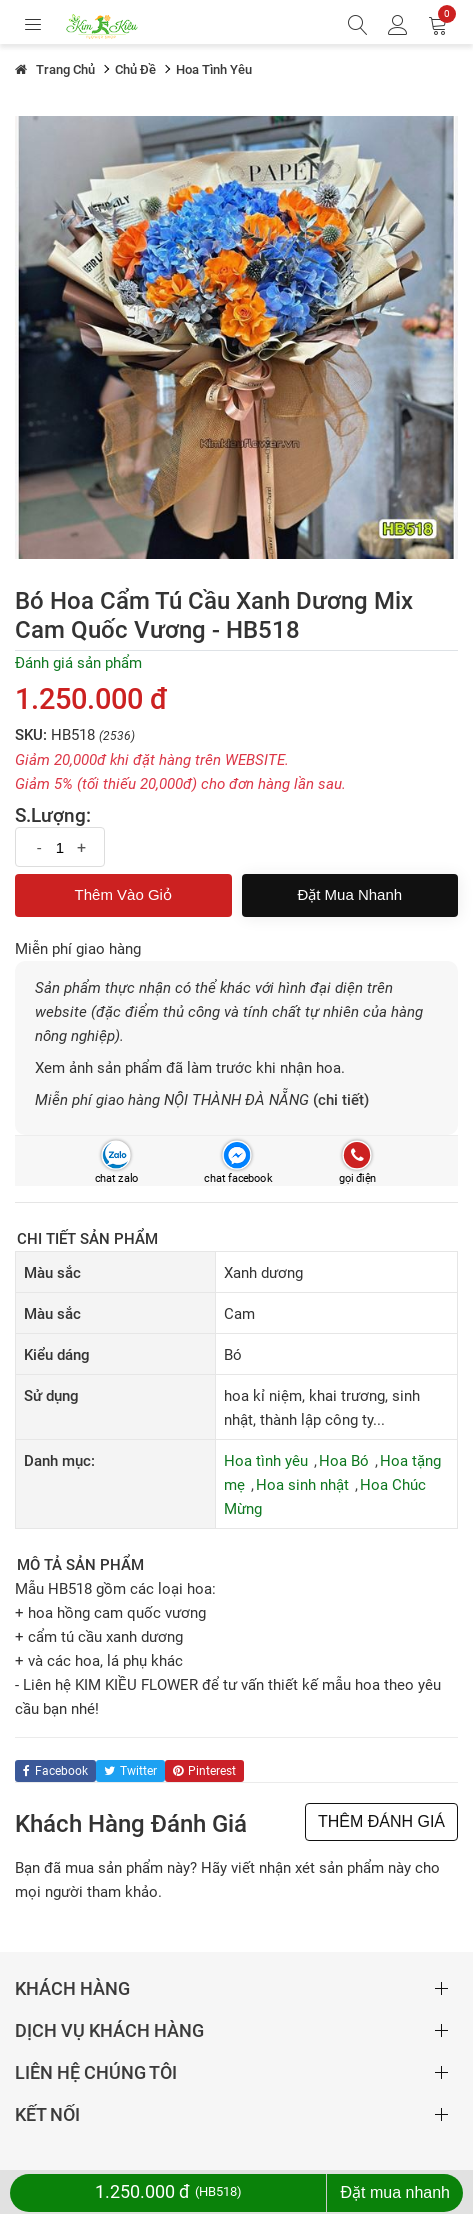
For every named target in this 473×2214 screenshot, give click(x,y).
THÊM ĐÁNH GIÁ (381, 1821)
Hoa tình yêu (266, 1461)
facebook (55, 1771)
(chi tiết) (341, 1100)
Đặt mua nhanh (349, 894)
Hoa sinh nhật (302, 1485)
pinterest (204, 1771)
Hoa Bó (344, 1461)
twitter (130, 1771)
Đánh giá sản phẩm (78, 663)
